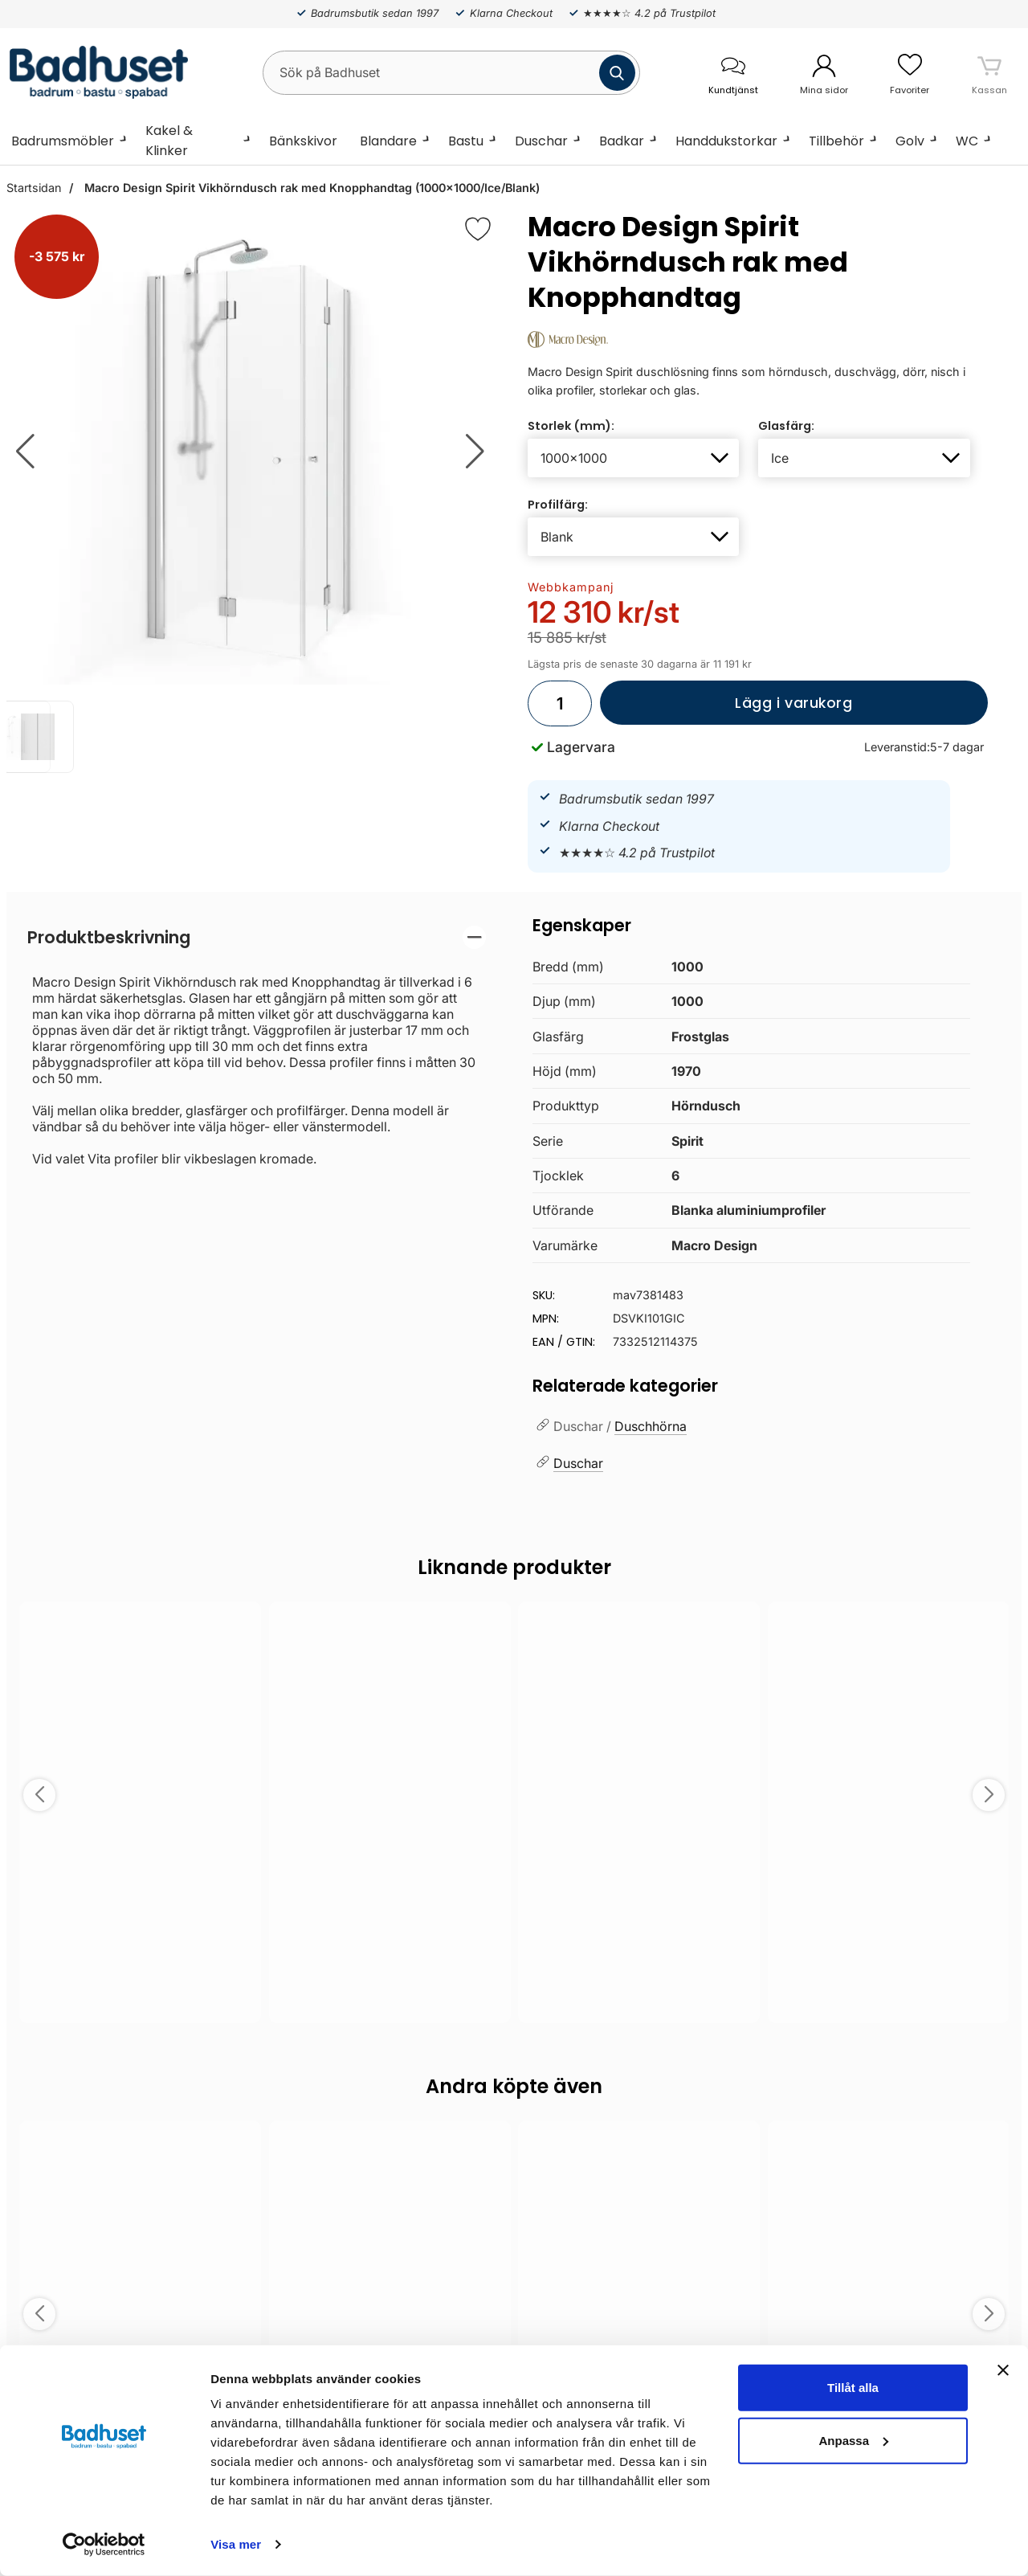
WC (967, 141)
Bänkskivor (303, 141)
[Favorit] (478, 229)
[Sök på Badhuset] (451, 73)
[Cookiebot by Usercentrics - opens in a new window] (104, 2545)
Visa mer (235, 2544)
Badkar (621, 141)
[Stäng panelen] (1003, 2370)
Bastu (465, 141)
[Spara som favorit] (240, 1625)
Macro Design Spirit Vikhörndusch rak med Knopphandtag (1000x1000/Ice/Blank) (310, 187)
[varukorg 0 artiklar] (989, 72)
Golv (909, 141)
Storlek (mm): (571, 426)
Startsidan (33, 187)
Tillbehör (836, 141)
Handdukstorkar (726, 141)
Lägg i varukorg (726, 709)
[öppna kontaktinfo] (733, 73)
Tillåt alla (853, 2387)
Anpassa (853, 2440)
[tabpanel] (256, 1046)
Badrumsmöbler (62, 141)
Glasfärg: (786, 426)
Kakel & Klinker (169, 140)
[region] (256, 937)
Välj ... (140, 1989)
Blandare (388, 141)
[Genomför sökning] (617, 73)
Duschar (541, 141)
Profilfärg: (558, 505)
